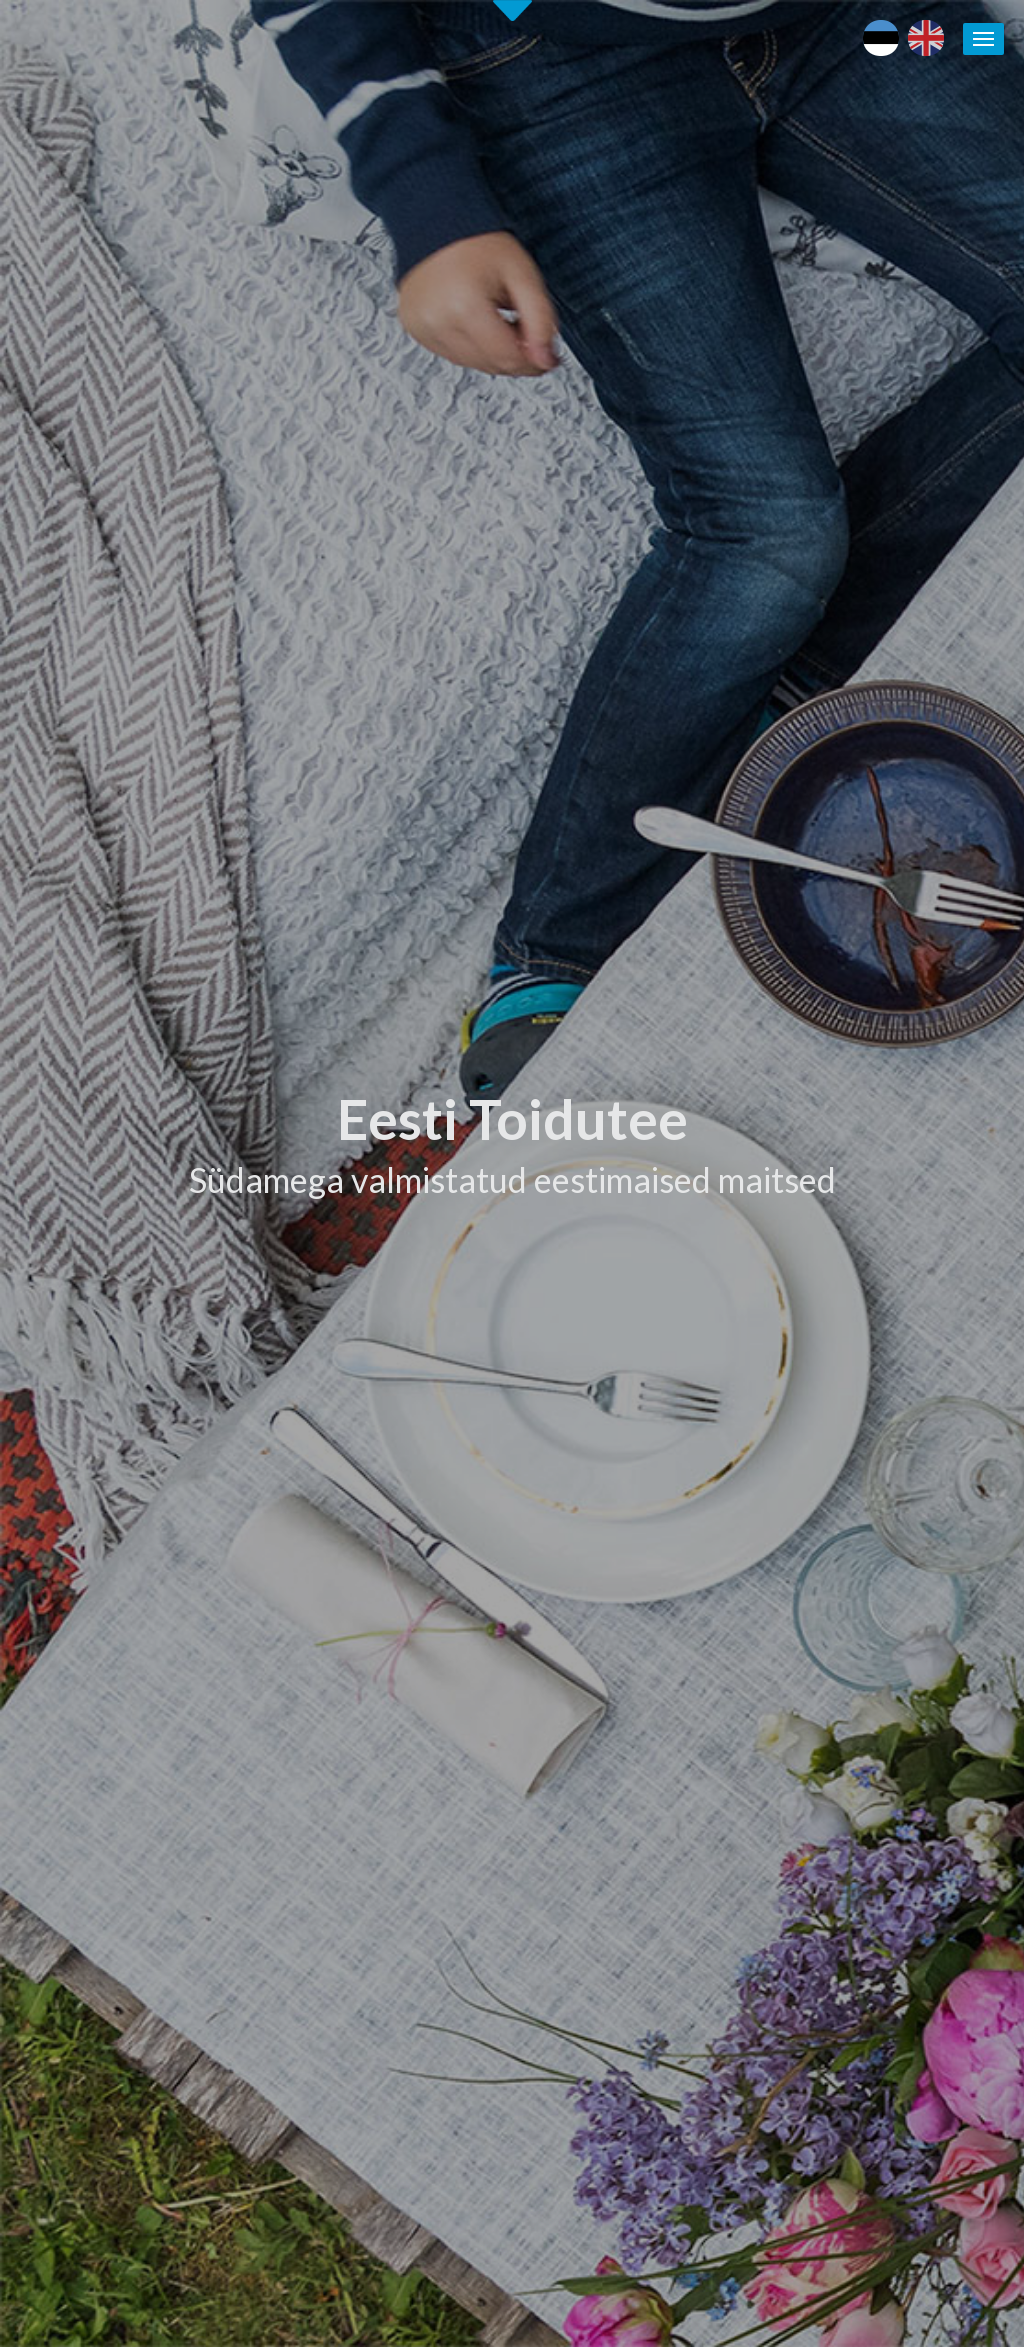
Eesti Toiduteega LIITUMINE (674, 1632)
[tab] (774, 893)
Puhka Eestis (843, 1679)
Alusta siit (70, 1487)
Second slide (512, 10)
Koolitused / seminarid (652, 1748)
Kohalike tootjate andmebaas (898, 1725)
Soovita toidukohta (642, 1772)
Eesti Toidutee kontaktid (659, 1702)
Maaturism (837, 1655)
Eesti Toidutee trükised (654, 1725)
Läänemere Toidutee (868, 1702)
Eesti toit (832, 1632)
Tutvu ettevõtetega (638, 975)
